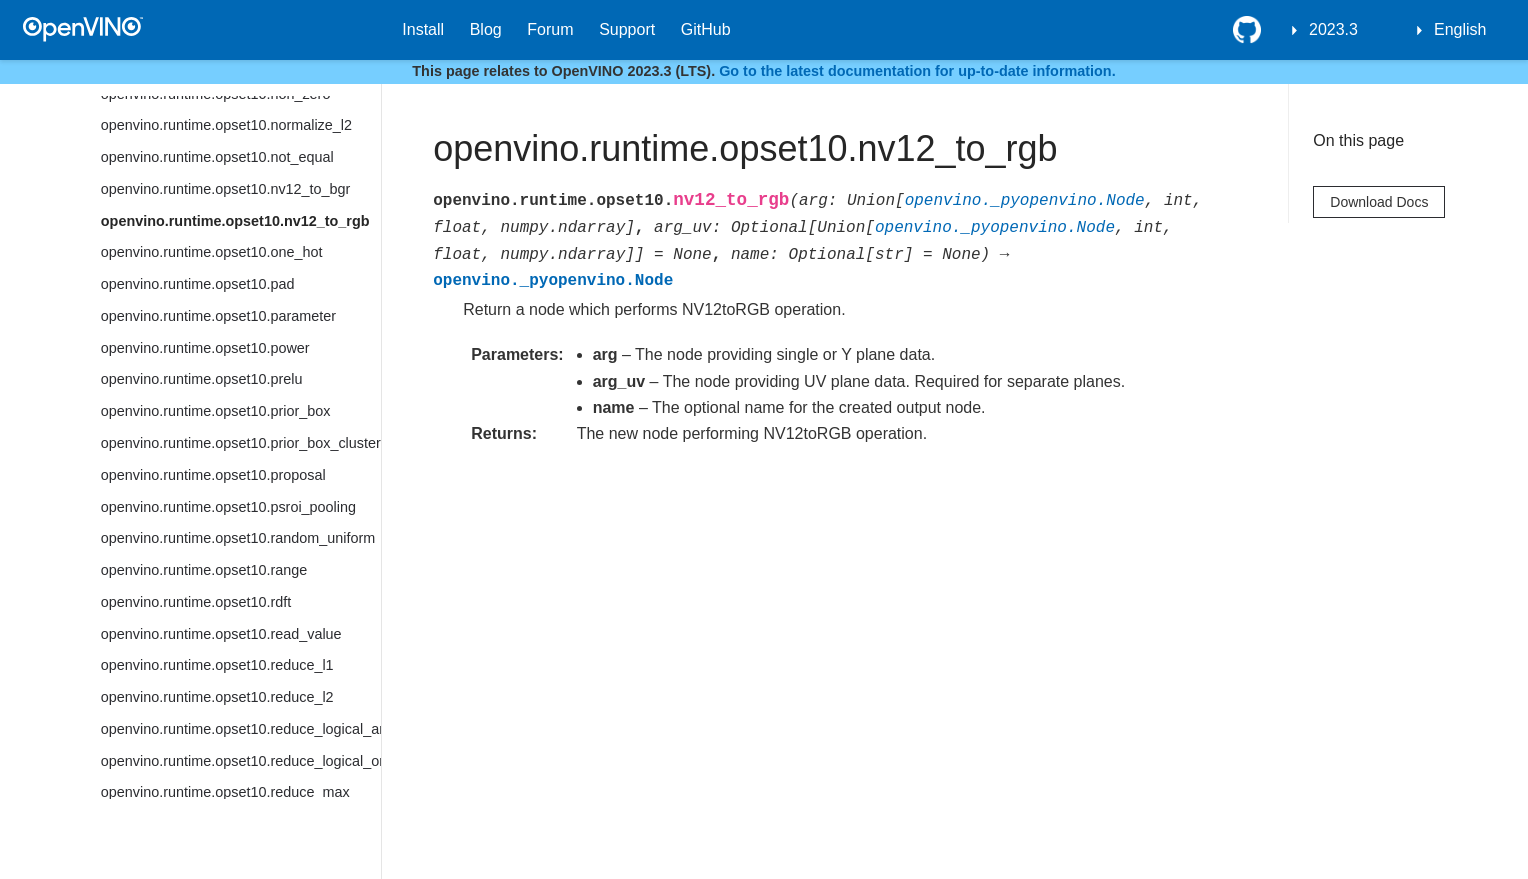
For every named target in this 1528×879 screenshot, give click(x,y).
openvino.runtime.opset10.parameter (218, 316)
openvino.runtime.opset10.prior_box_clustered (241, 443)
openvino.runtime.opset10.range (204, 570)
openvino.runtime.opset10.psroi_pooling (228, 507)
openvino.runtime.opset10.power (205, 348)
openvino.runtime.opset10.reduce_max (225, 792)
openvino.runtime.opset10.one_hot (212, 252)
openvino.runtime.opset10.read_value (221, 634)
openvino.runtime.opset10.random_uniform (238, 538)
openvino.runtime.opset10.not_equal (217, 157)
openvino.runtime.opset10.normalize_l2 (226, 125)
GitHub (706, 29)
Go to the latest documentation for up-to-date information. (917, 71)
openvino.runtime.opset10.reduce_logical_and (241, 729)
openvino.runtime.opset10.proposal (213, 475)
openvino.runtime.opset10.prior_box (216, 411)
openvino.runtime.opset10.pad (198, 284)
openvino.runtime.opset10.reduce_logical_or (241, 761)
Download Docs (1379, 202)
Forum (550, 29)
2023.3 (1333, 29)
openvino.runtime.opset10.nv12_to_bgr (226, 189)
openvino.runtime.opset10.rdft (196, 602)
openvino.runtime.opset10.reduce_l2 (217, 697)
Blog (486, 29)
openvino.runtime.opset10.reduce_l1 (217, 665)
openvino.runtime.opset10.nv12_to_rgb (235, 221)
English (1460, 29)
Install (423, 29)
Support (627, 29)
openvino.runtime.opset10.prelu (202, 379)
